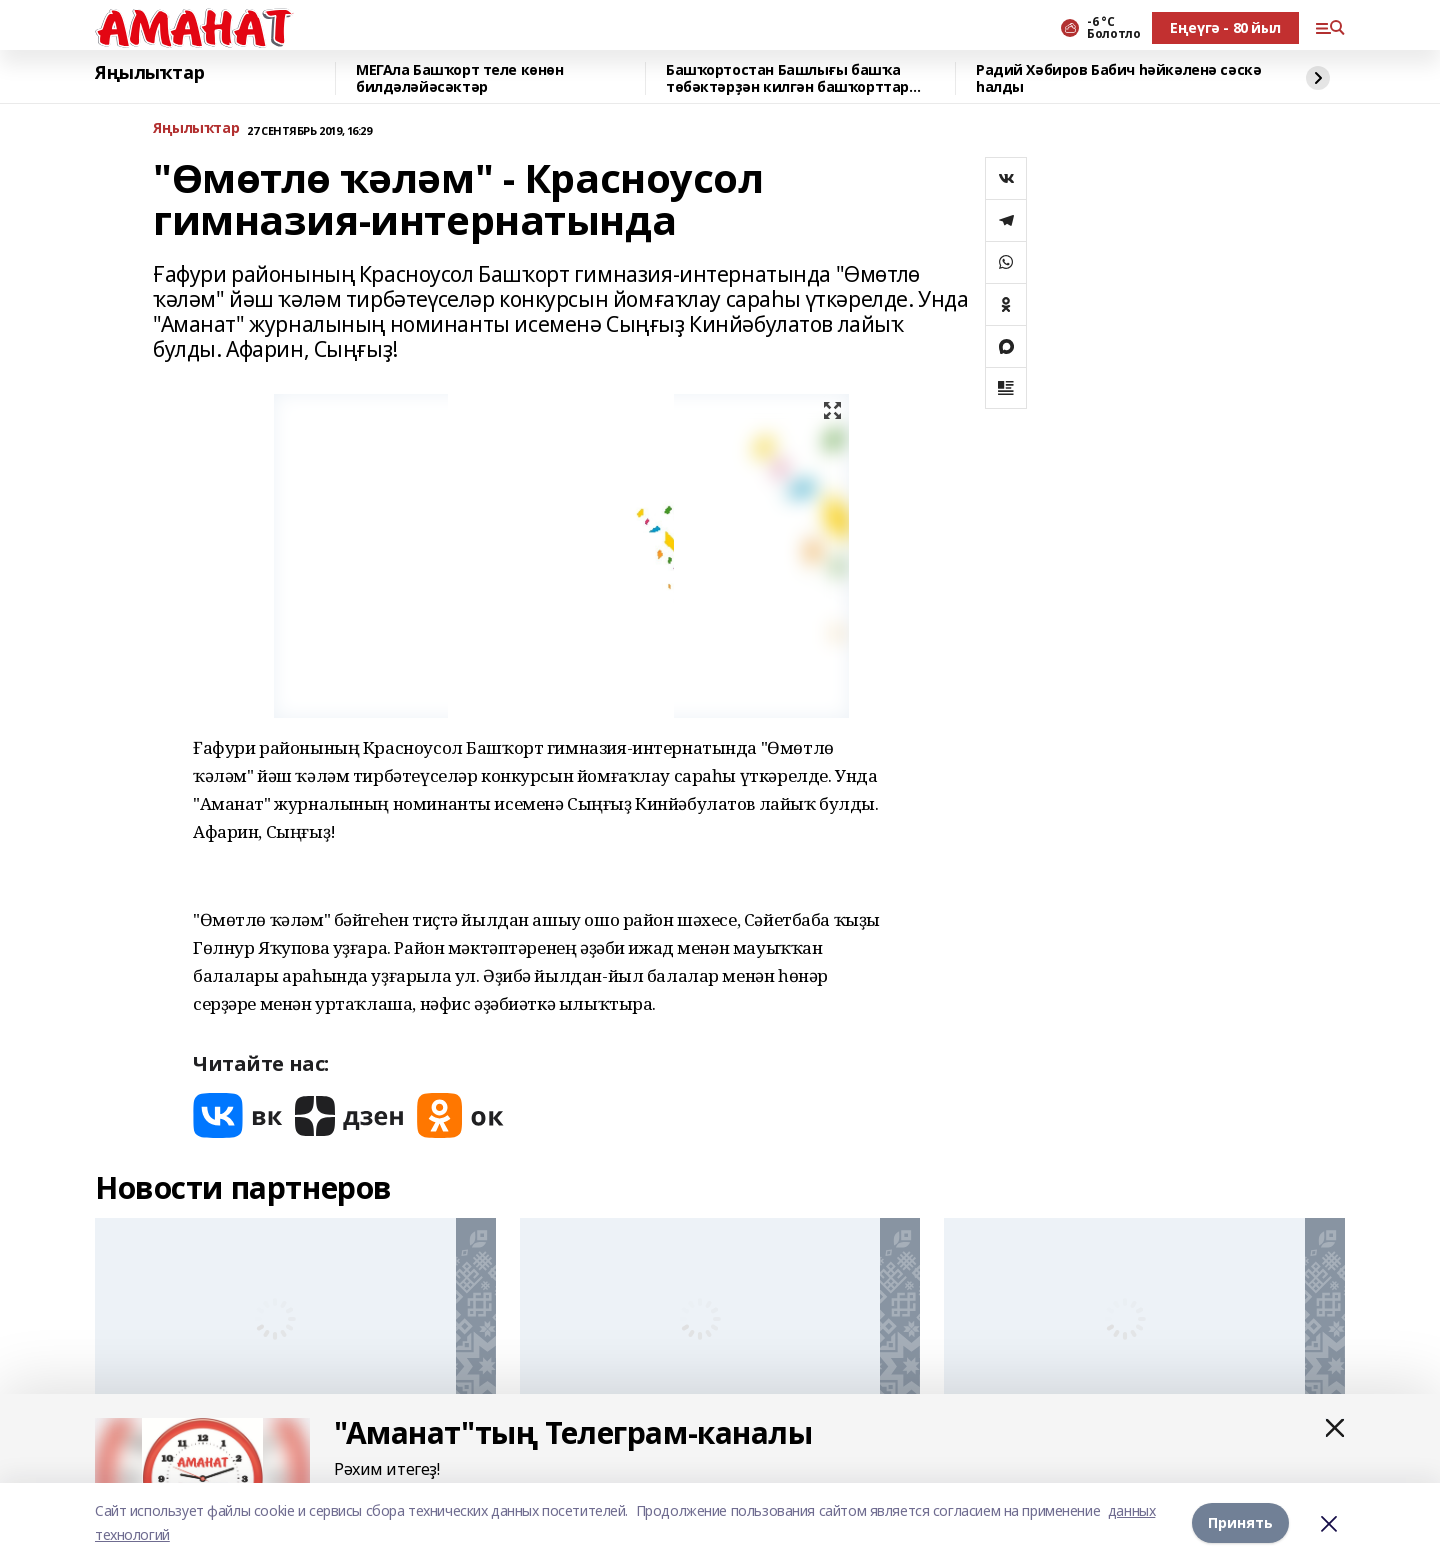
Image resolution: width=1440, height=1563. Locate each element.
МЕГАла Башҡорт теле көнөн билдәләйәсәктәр (460, 78)
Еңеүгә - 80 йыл (1225, 27)
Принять (1240, 1522)
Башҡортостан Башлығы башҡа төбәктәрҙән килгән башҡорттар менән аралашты (787, 78)
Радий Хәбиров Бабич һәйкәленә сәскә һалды (1118, 78)
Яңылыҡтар (149, 73)
